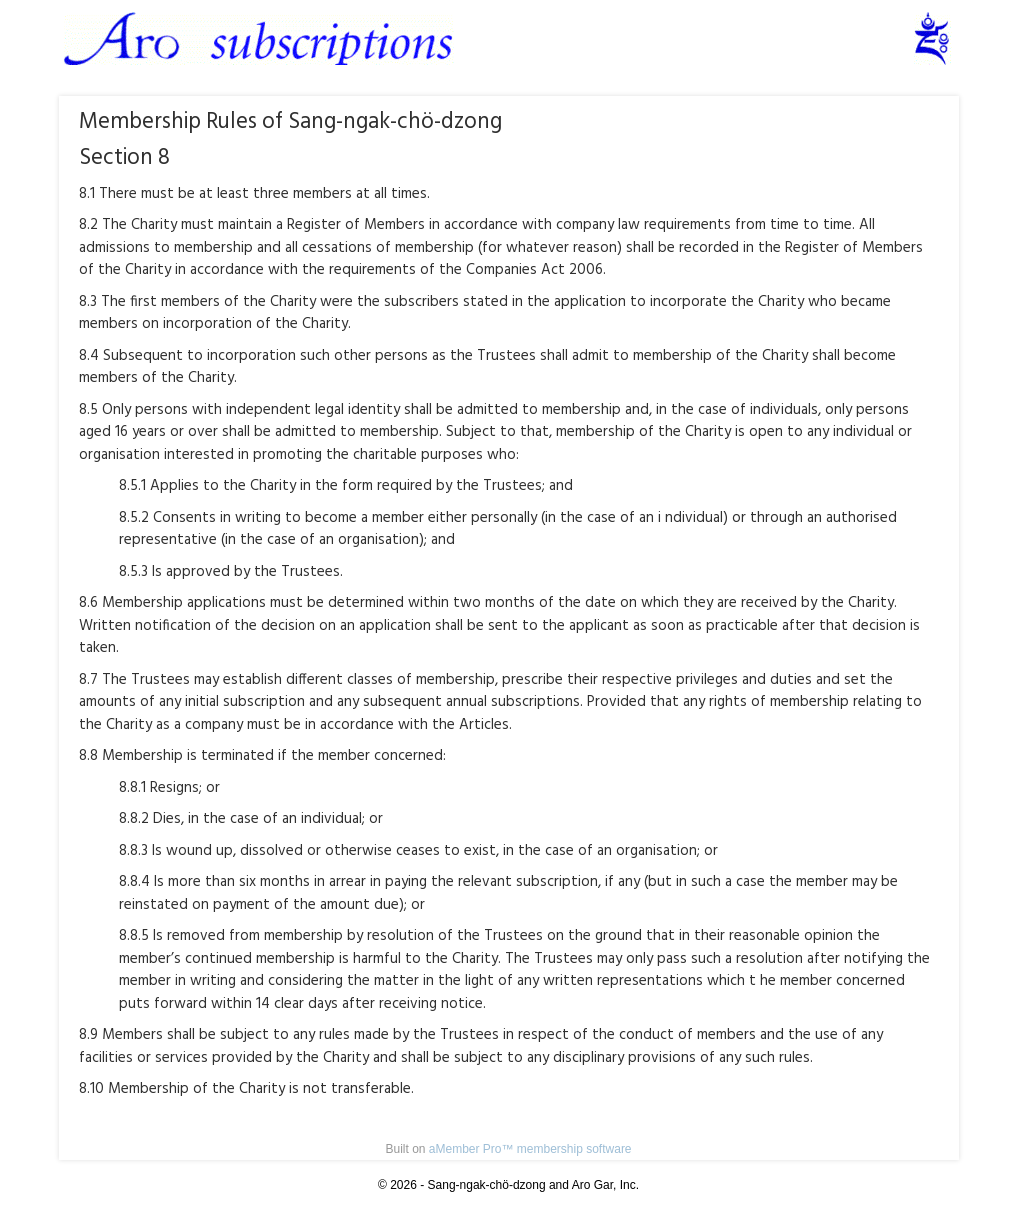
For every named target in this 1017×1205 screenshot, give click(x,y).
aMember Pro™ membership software (530, 1149)
